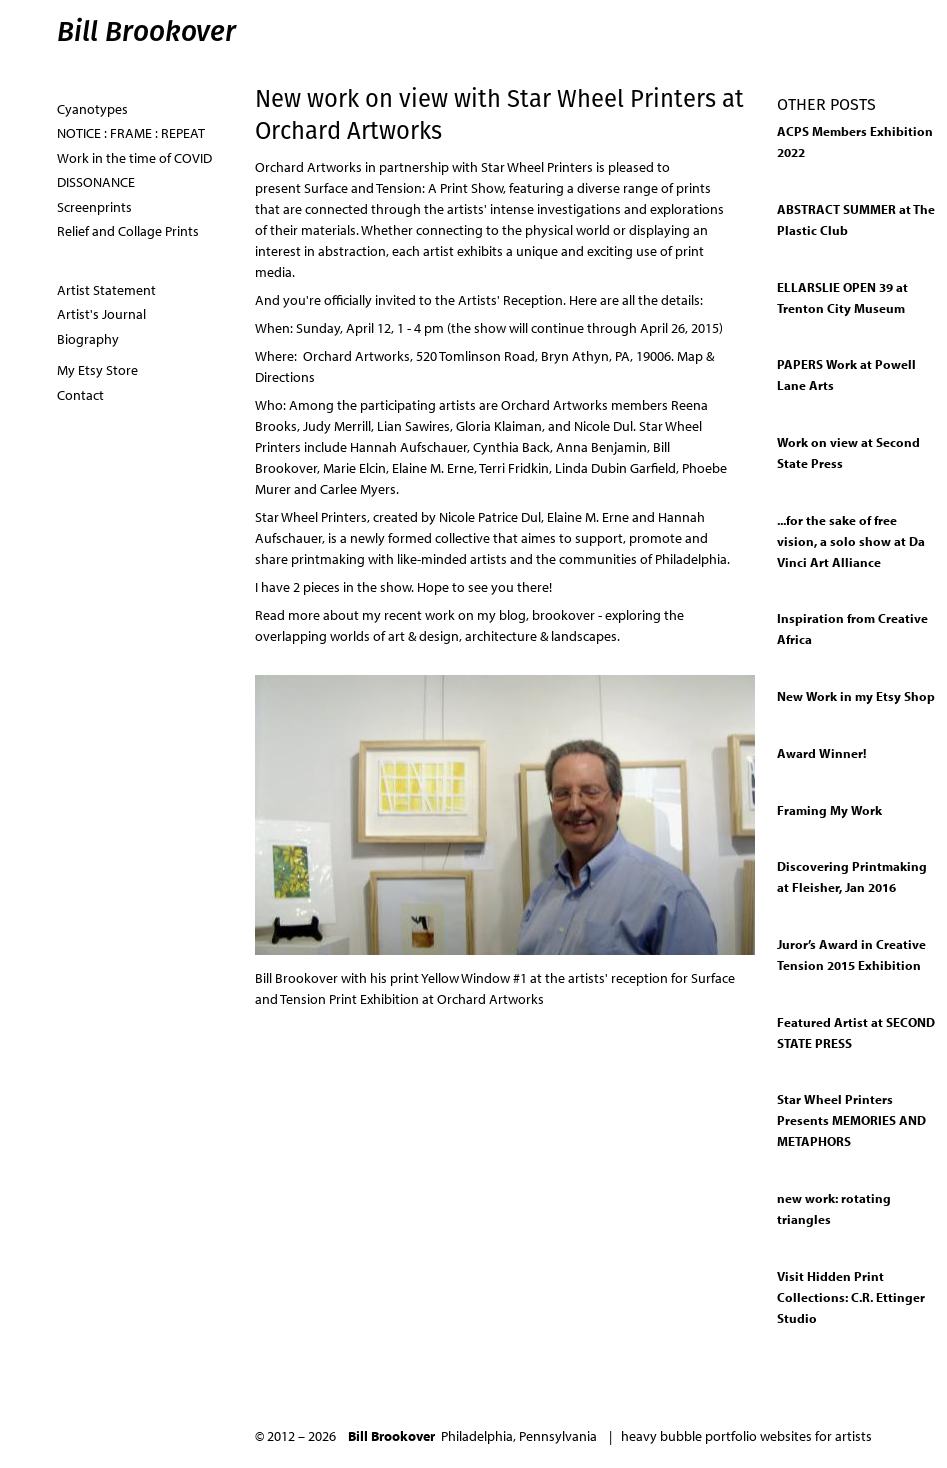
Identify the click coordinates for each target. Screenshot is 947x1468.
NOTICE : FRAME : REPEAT (131, 133)
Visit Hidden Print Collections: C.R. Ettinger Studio (851, 1297)
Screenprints (94, 207)
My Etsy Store (97, 370)
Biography (88, 339)
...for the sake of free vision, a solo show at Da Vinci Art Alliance (851, 541)
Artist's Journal (101, 314)
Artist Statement (106, 290)
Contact (80, 395)
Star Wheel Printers (537, 167)
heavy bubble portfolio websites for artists (746, 1436)
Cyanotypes (92, 109)
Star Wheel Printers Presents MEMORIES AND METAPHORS (851, 1120)
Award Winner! (821, 753)
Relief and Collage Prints (128, 231)
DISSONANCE (96, 182)
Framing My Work (829, 810)
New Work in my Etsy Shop (856, 696)
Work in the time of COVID (134, 158)
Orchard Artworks (308, 167)
